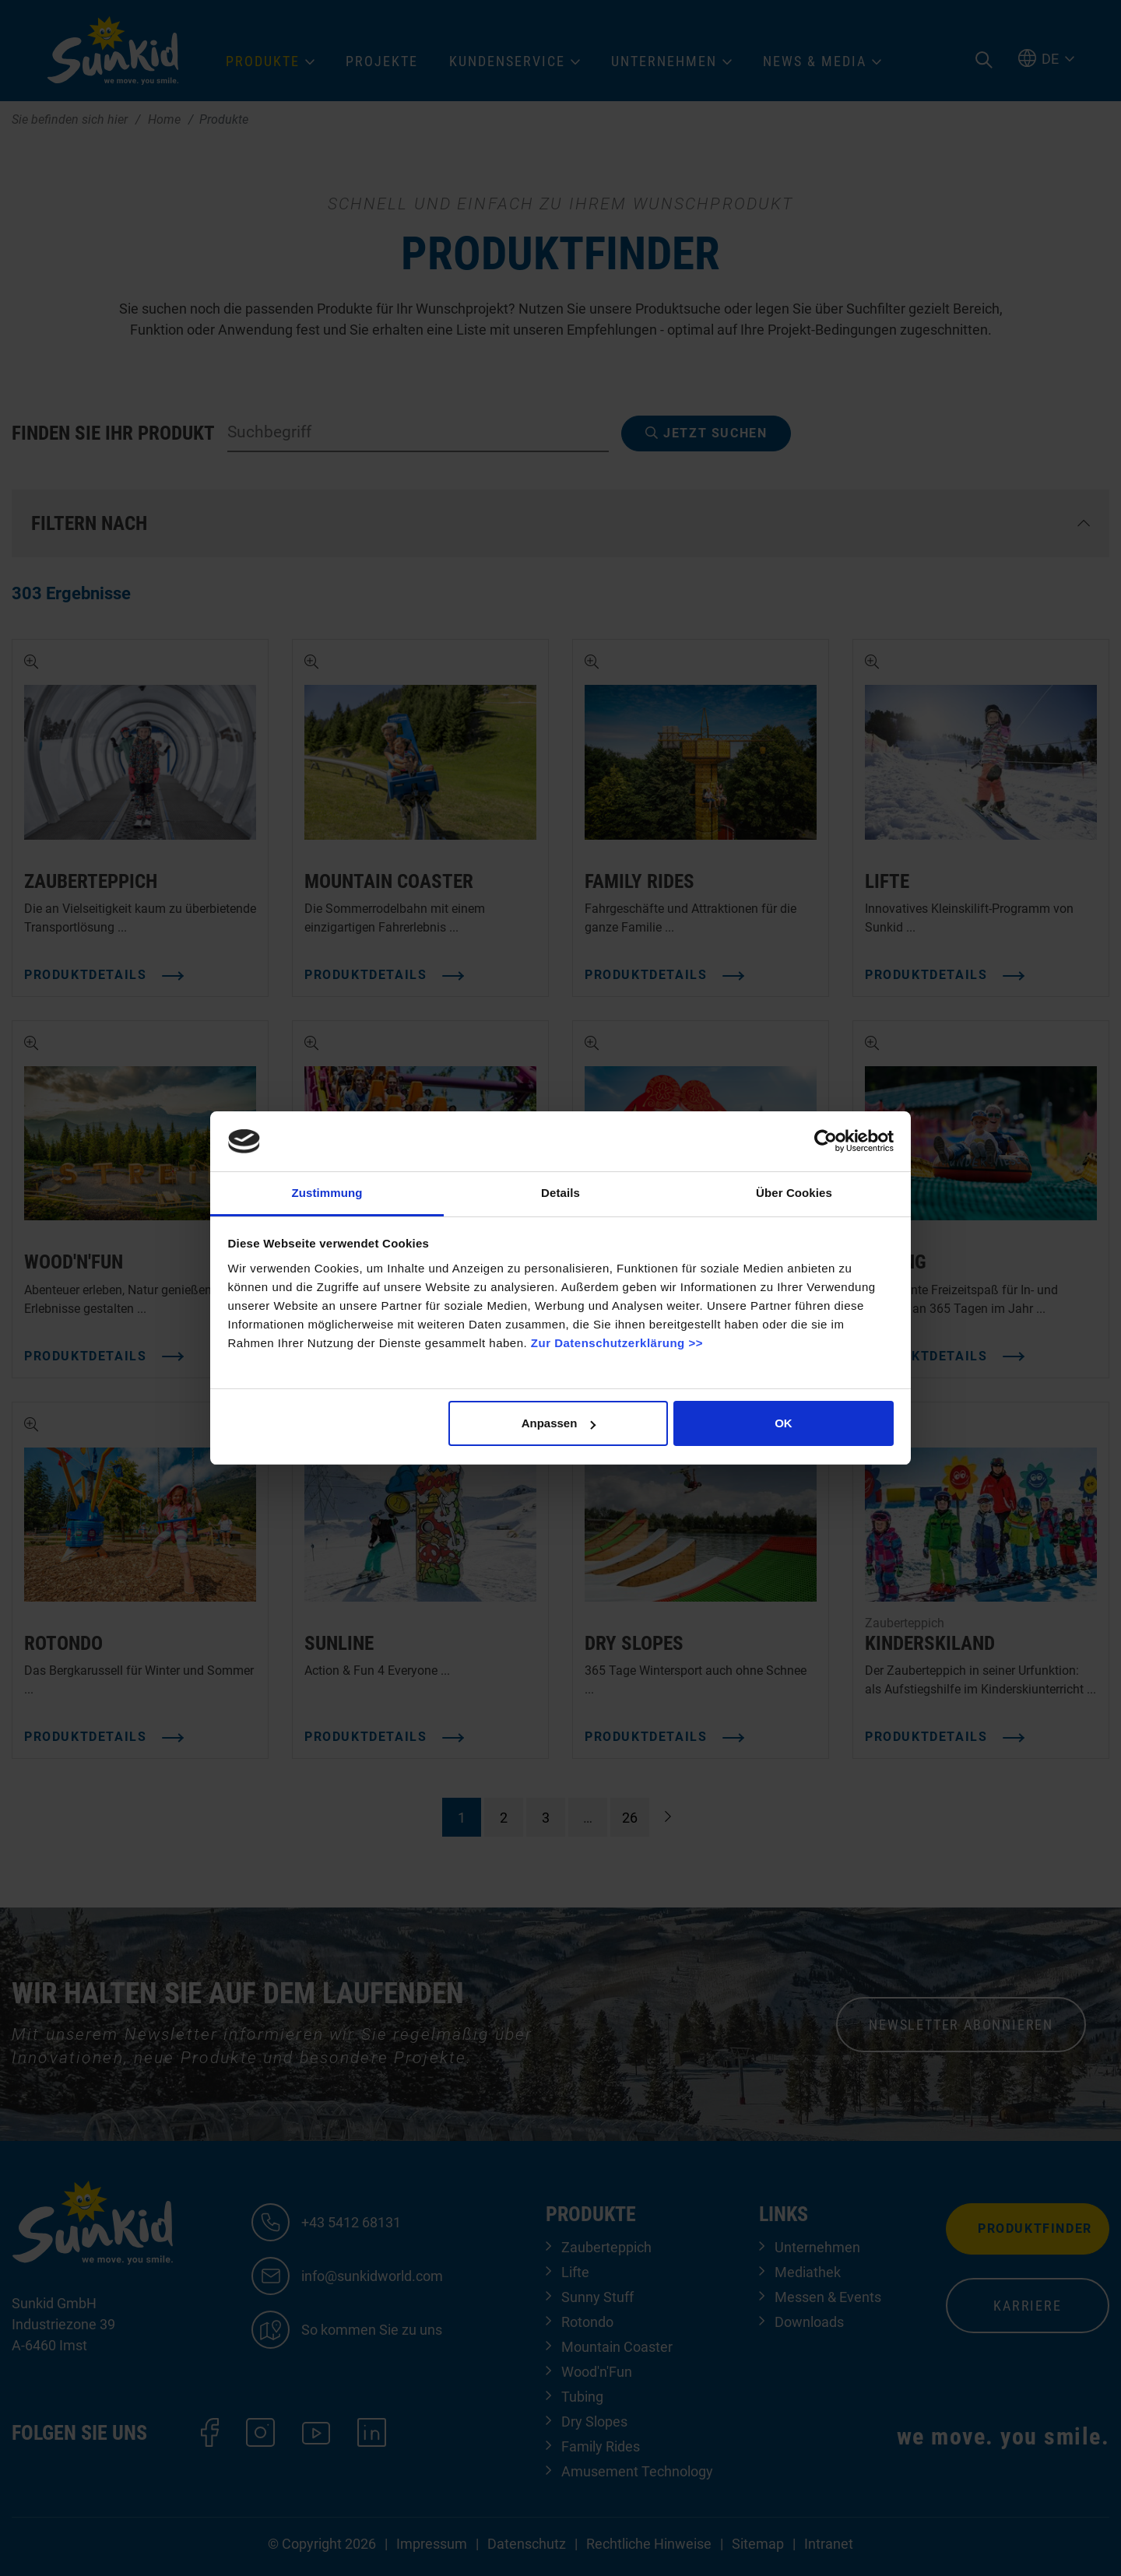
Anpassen (559, 1423)
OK (783, 1423)
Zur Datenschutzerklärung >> (617, 1342)
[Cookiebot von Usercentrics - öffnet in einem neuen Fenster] (825, 1141)
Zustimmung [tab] (327, 1192)
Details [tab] (560, 1192)
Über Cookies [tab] (794, 1192)
